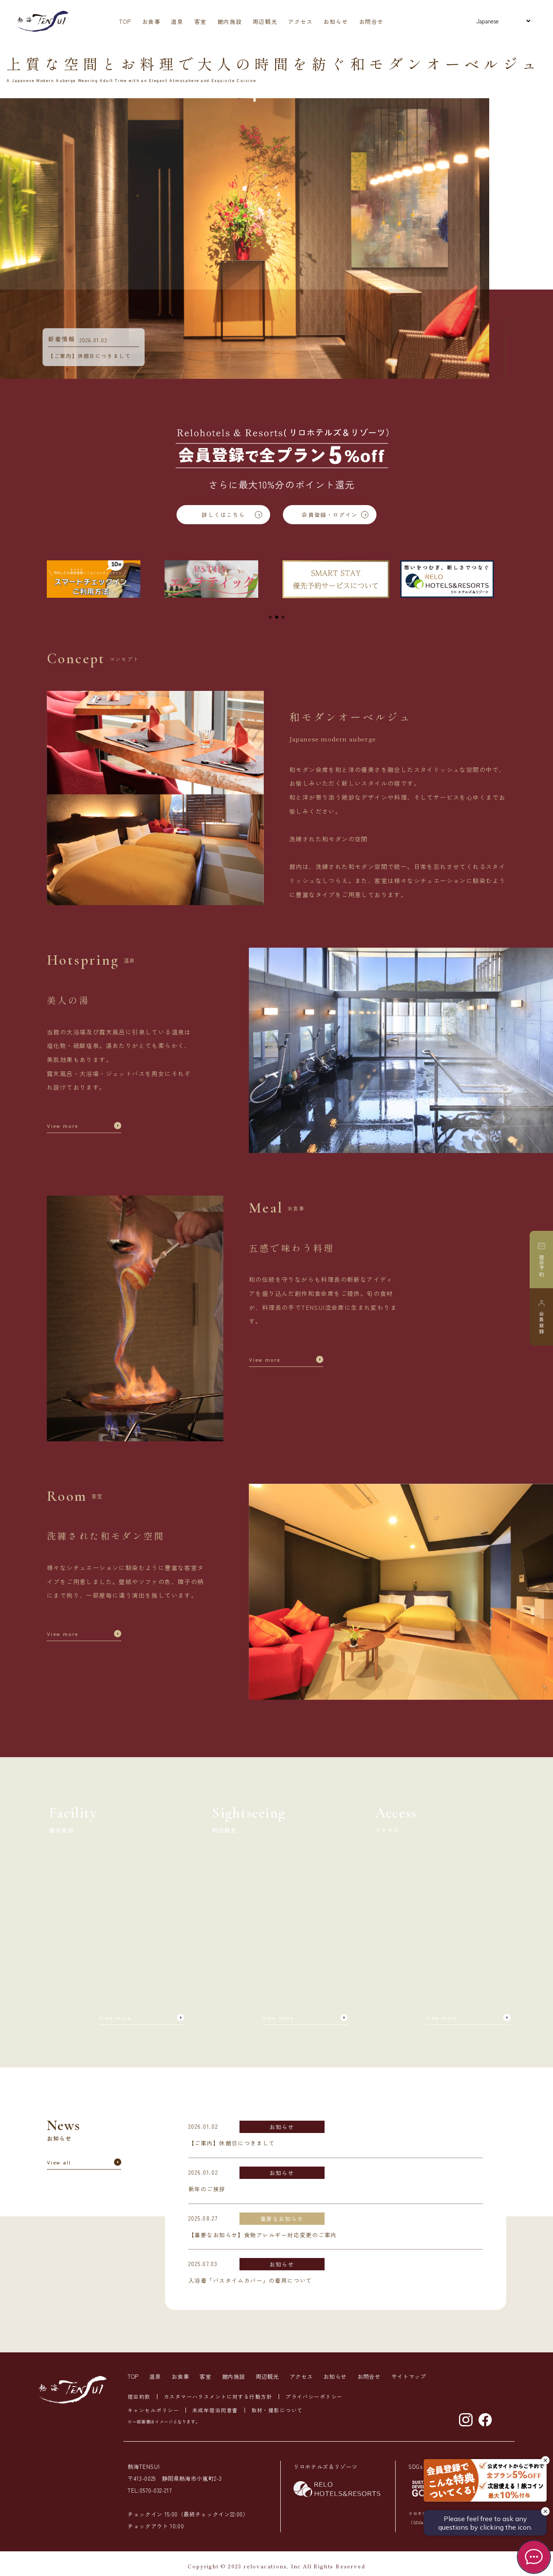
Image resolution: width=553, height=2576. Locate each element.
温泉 (177, 21)
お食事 (151, 21)
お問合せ (371, 21)
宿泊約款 (139, 2396)
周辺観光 (265, 21)
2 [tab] (276, 619)
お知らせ (335, 21)
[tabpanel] (100, 581)
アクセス (300, 21)
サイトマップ (408, 2376)
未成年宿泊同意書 (215, 2410)
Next (495, 238)
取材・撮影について (277, 2410)
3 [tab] (283, 619)
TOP (125, 21)
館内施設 (229, 21)
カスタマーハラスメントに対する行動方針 (218, 2396)
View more (62, 1127)
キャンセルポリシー (153, 2410)
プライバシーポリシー (313, 2396)
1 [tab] (270, 619)
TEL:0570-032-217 (149, 2490)
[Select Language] (503, 21)
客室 (200, 21)
